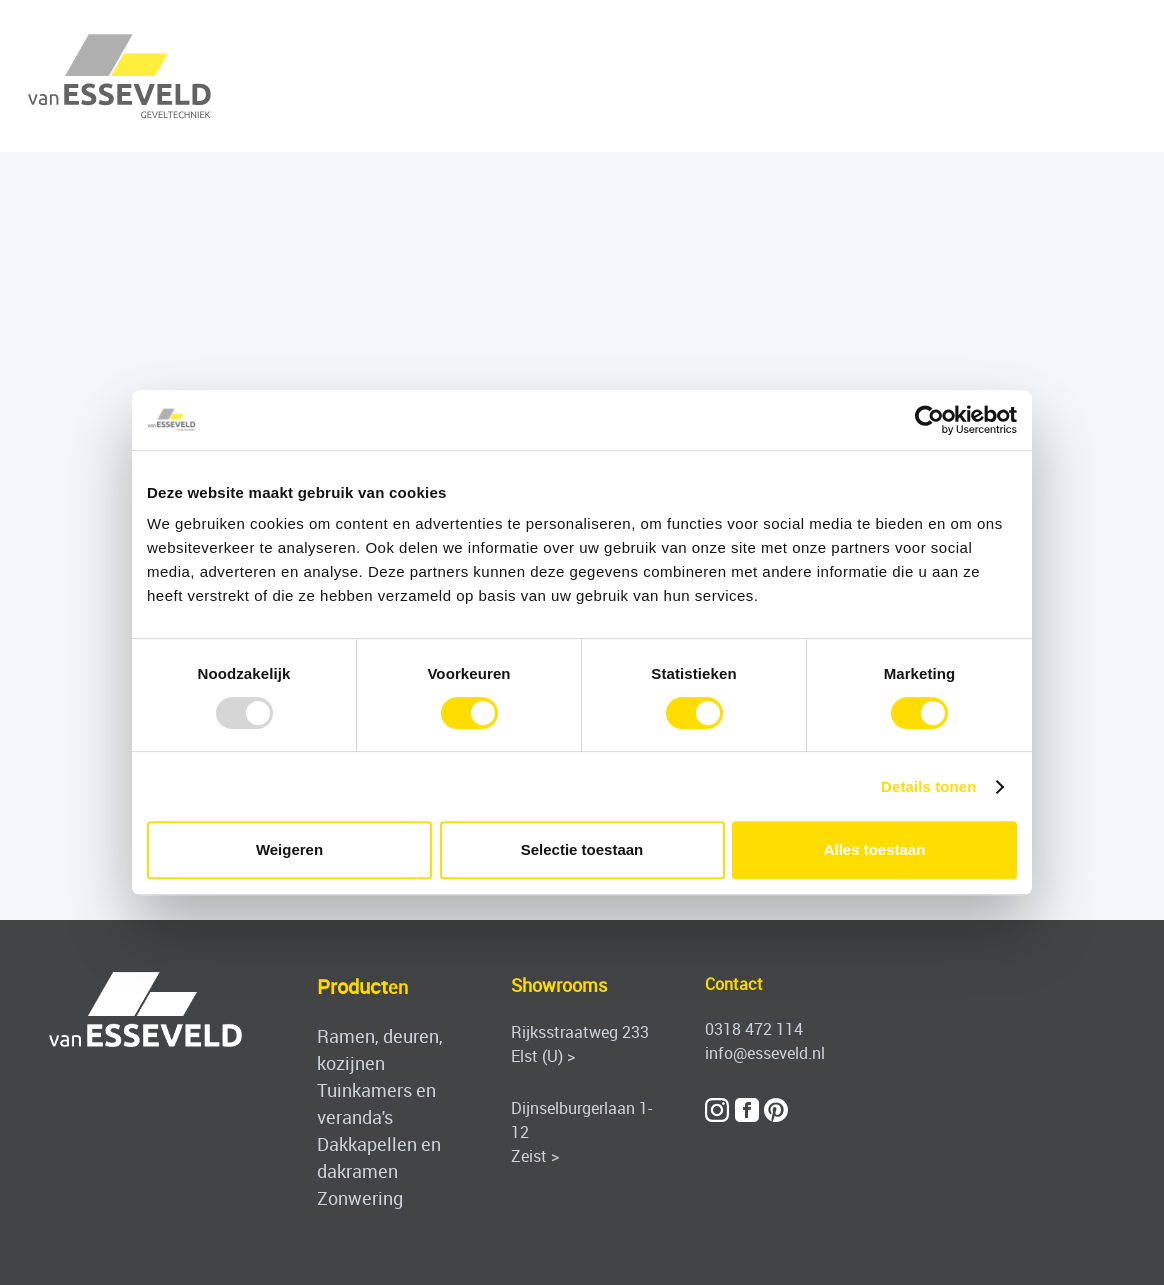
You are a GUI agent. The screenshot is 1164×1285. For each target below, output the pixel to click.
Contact (734, 984)
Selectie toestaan (582, 849)
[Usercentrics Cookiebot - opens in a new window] (929, 420)
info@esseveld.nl (765, 1053)
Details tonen (928, 786)
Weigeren (289, 849)
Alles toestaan (875, 849)
